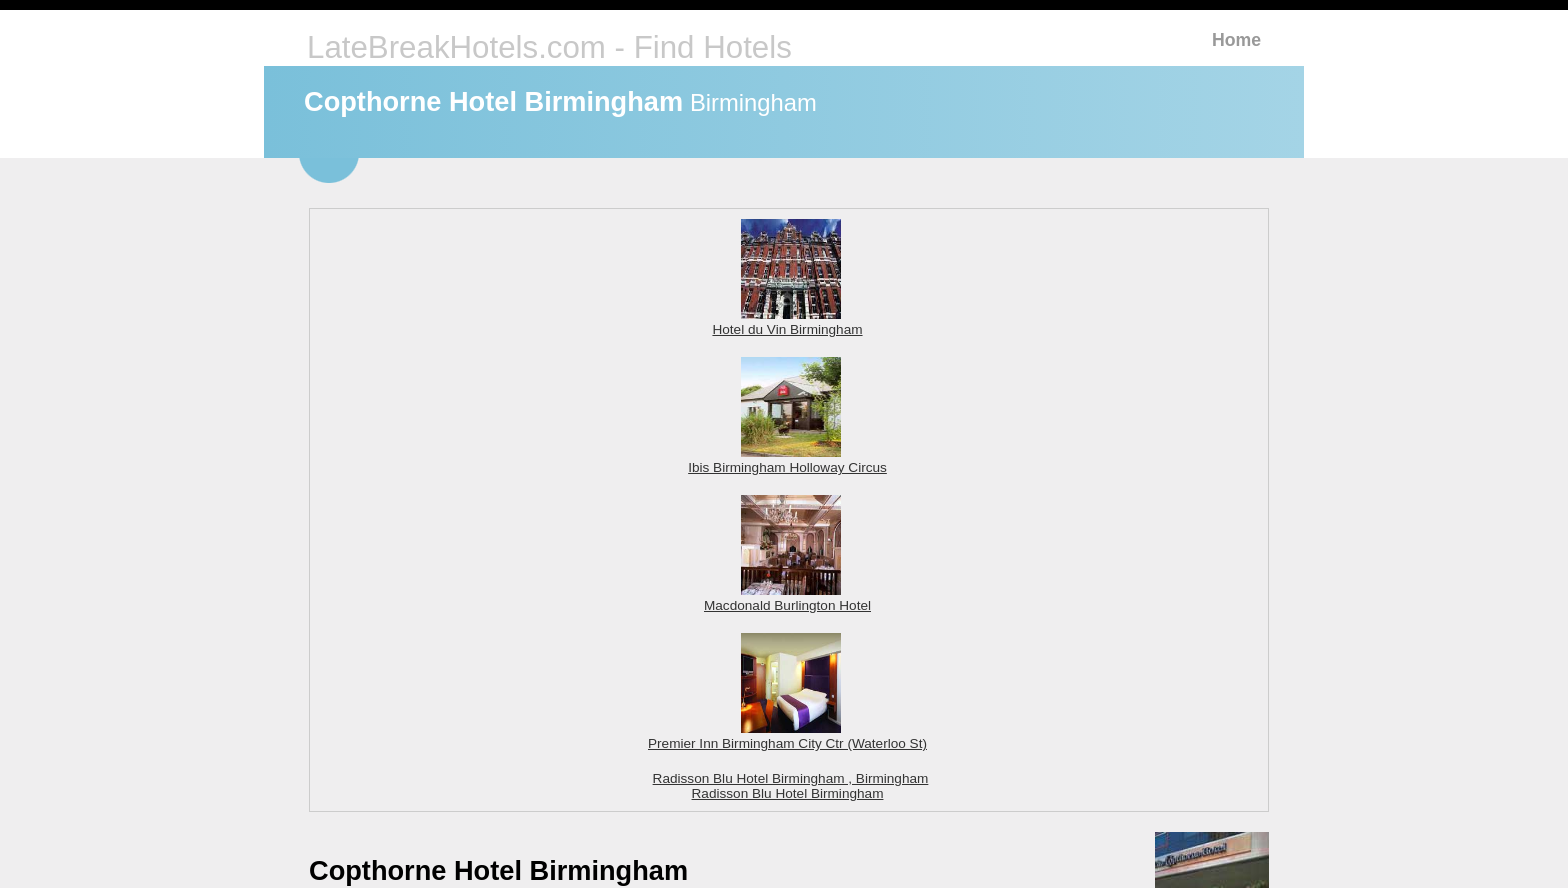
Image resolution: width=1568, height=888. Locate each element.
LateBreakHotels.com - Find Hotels (549, 47)
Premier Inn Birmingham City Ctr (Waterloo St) (787, 736)
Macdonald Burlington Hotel (787, 598)
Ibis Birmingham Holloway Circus (787, 460)
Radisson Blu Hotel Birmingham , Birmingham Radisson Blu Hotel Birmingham (791, 786)
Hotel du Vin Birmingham (787, 322)
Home (1236, 40)
